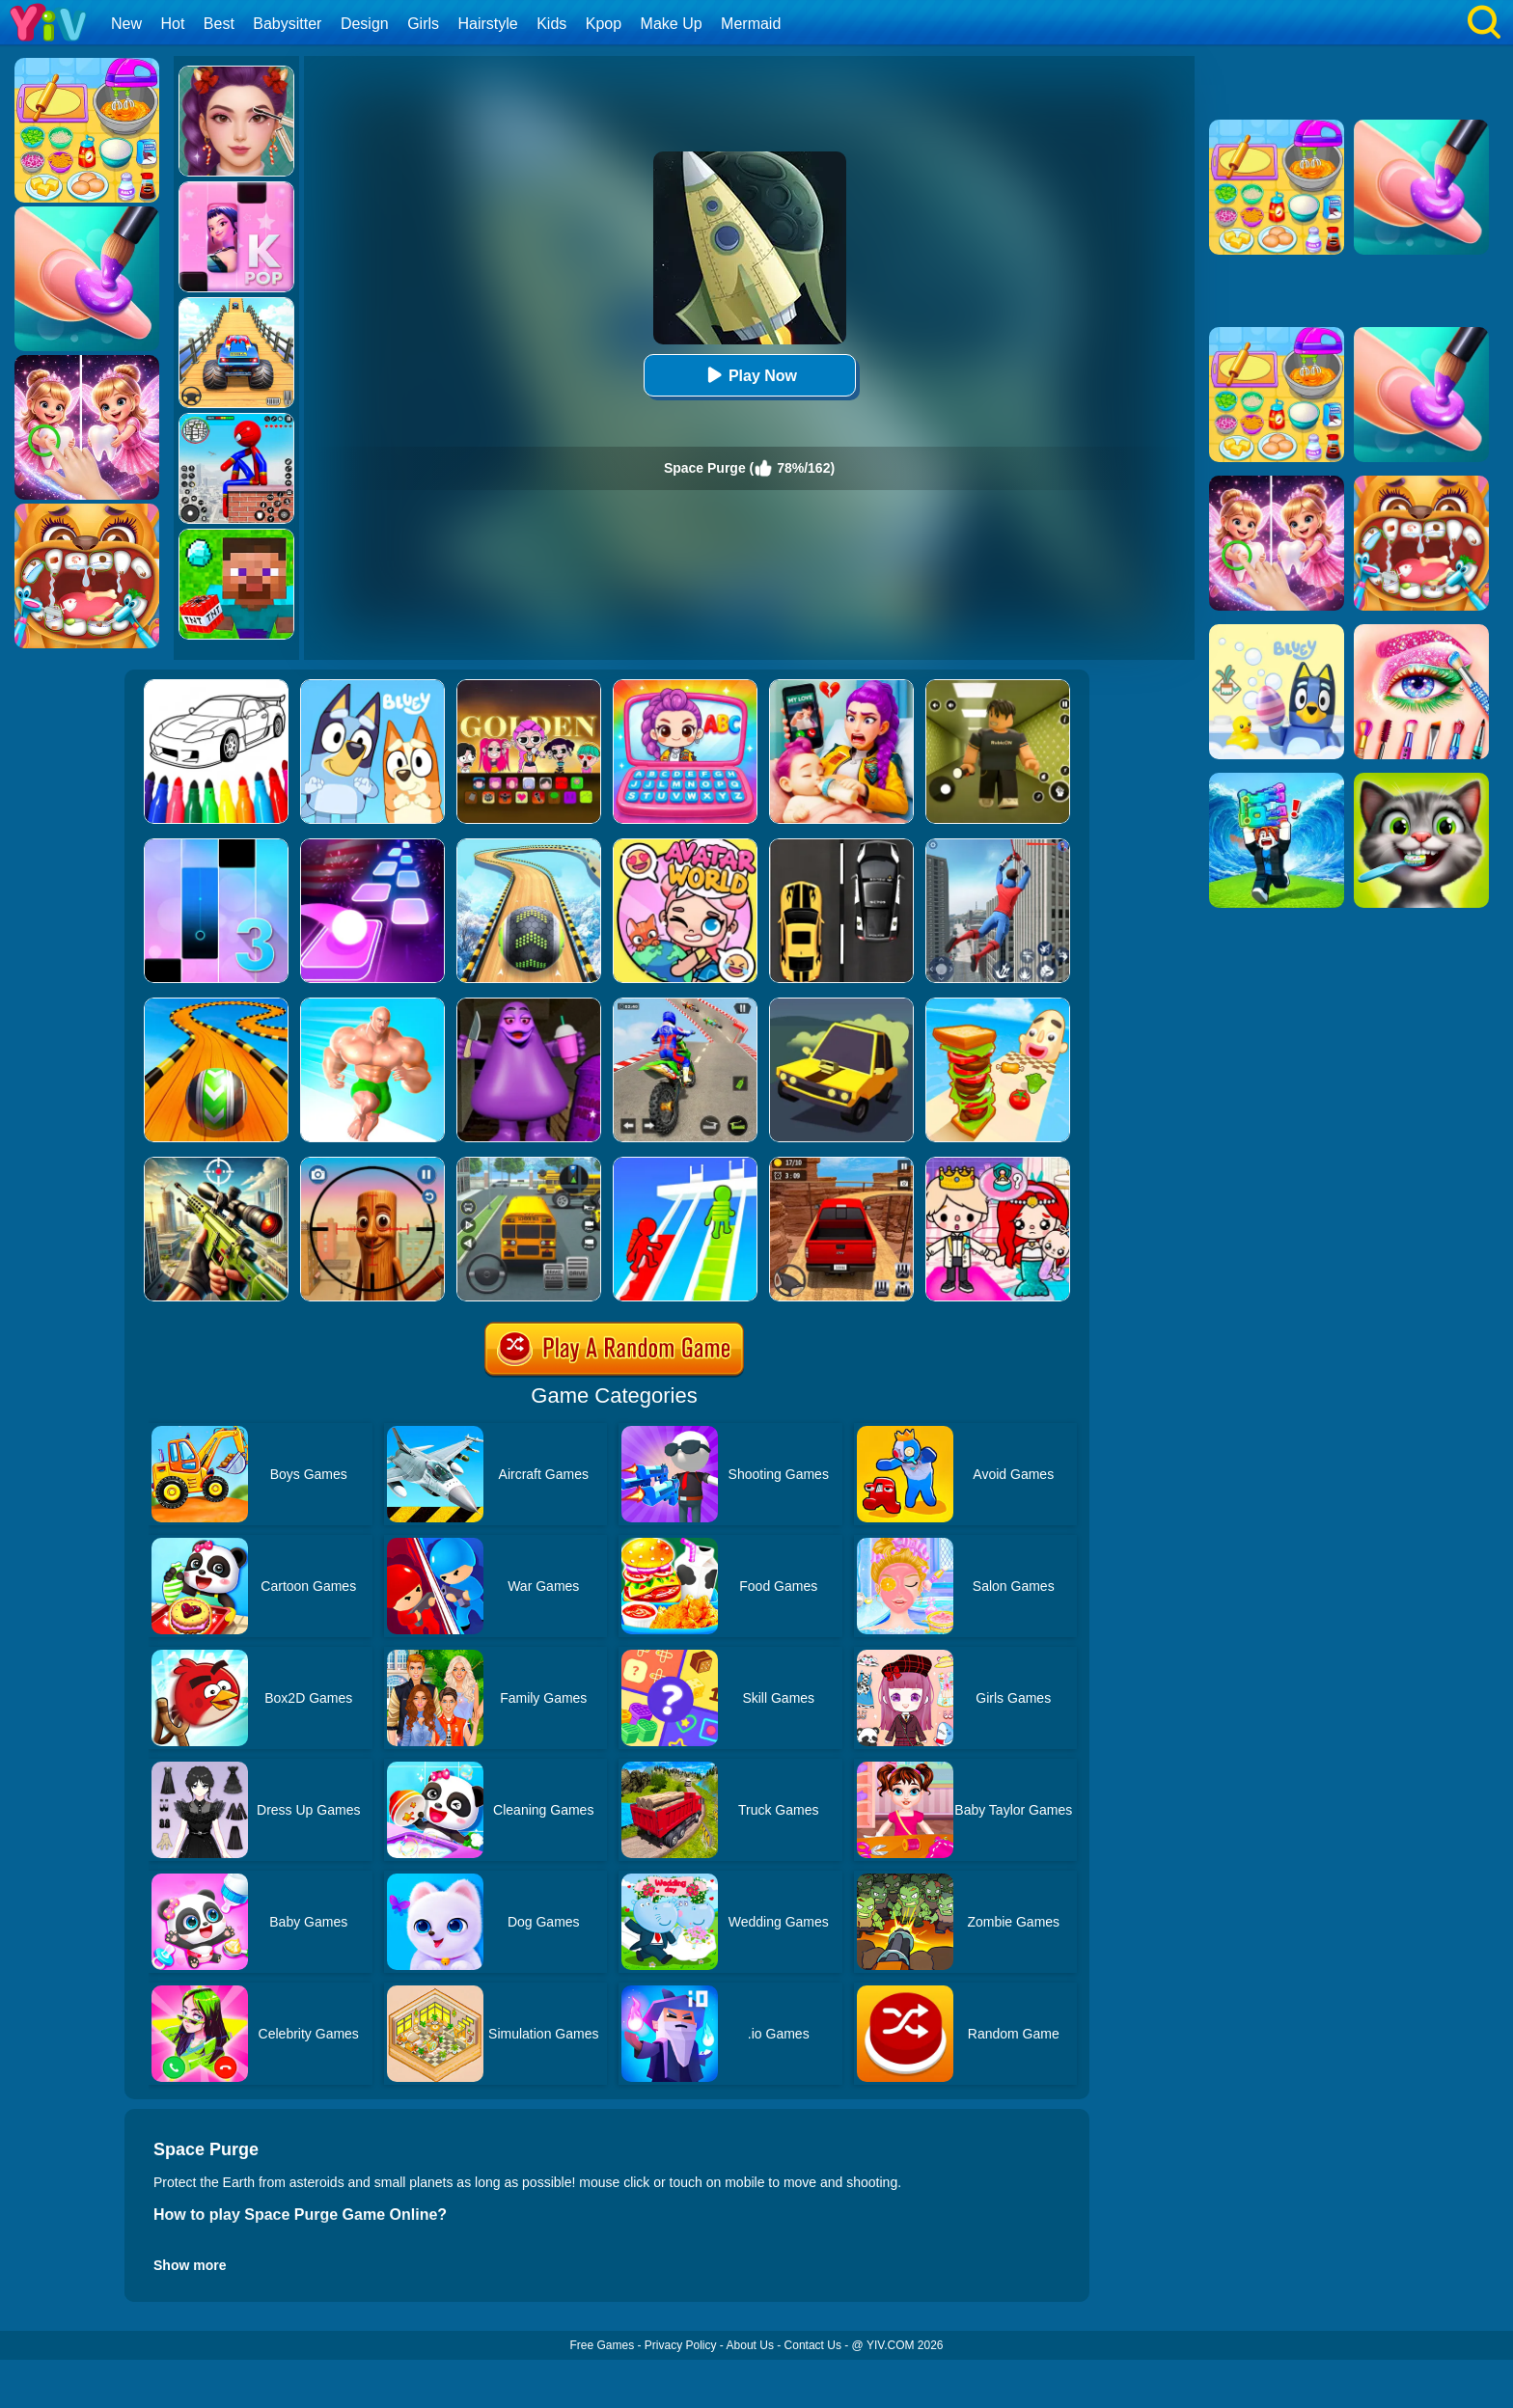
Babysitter (287, 23)
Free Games (601, 2345)
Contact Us (812, 2345)
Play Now (749, 375)
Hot (172, 23)
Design (365, 23)
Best (219, 23)
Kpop (603, 23)
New (126, 23)
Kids (551, 23)
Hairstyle (488, 23)
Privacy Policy (681, 2345)
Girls (423, 23)
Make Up (671, 23)
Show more (189, 2265)
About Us (750, 2345)
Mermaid (751, 23)
